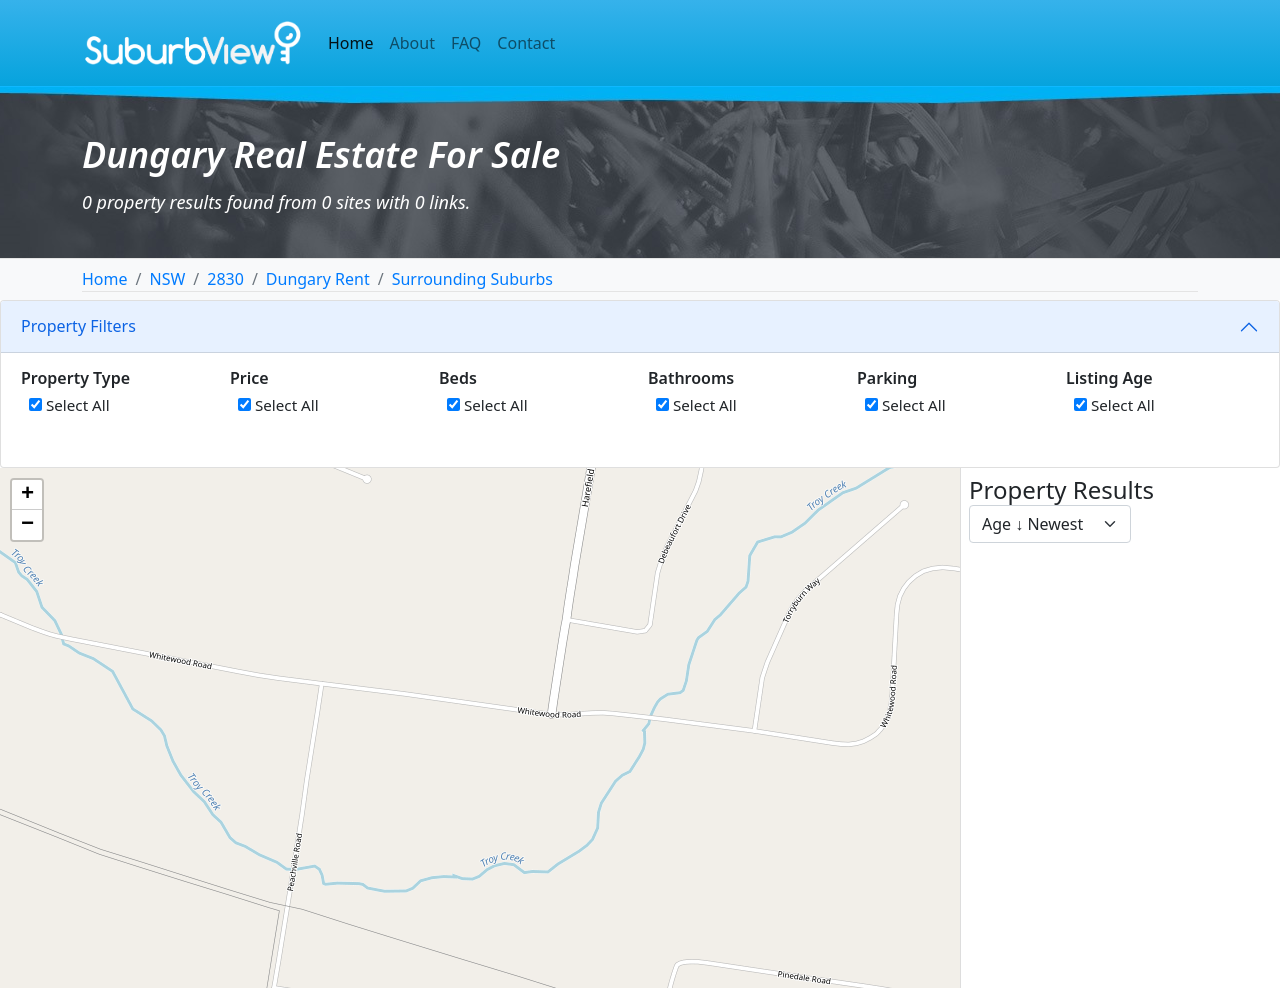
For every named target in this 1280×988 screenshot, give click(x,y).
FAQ (466, 43)
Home (351, 43)
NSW (167, 279)
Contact (526, 43)
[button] (27, 495)
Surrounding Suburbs (472, 279)
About (412, 43)
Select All (69, 405)
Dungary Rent (318, 279)
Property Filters (78, 326)
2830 (225, 279)
